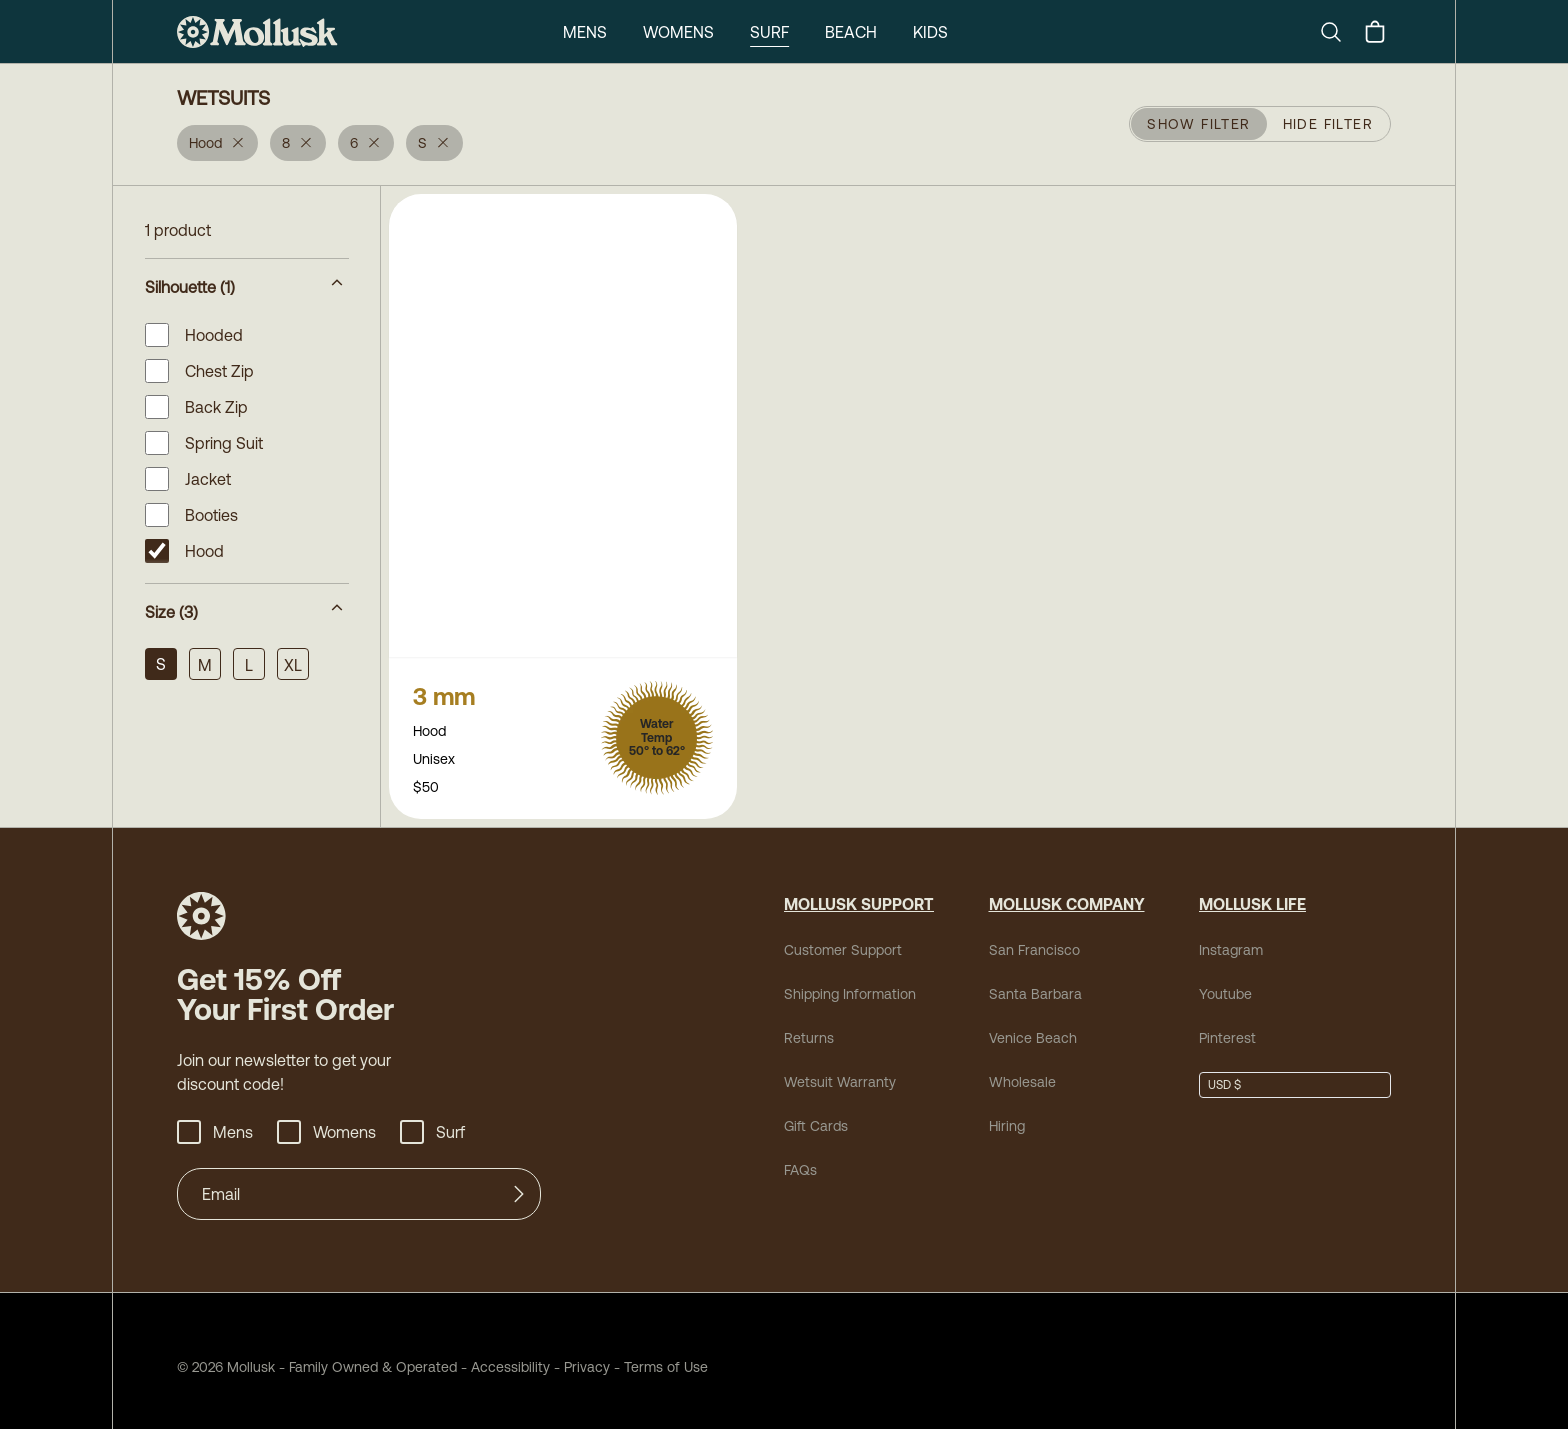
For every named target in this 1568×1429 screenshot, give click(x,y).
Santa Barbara (1026, 981)
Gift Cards (813, 1113)
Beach (851, 31)
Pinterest (1223, 1025)
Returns (806, 1025)
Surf (768, 31)
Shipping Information (844, 981)
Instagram (1227, 937)
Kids (932, 31)
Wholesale (1016, 1069)
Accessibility (476, 1354)
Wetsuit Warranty (832, 1069)
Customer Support (835, 937)
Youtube (1222, 981)
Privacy (551, 1354)
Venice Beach (1025, 1025)
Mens (582, 31)
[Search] (1339, 32)
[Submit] (519, 1182)
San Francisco (1026, 937)
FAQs (800, 1157)
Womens (676, 31)
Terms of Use (621, 1354)
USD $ (1224, 1073)
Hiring (1005, 1113)
